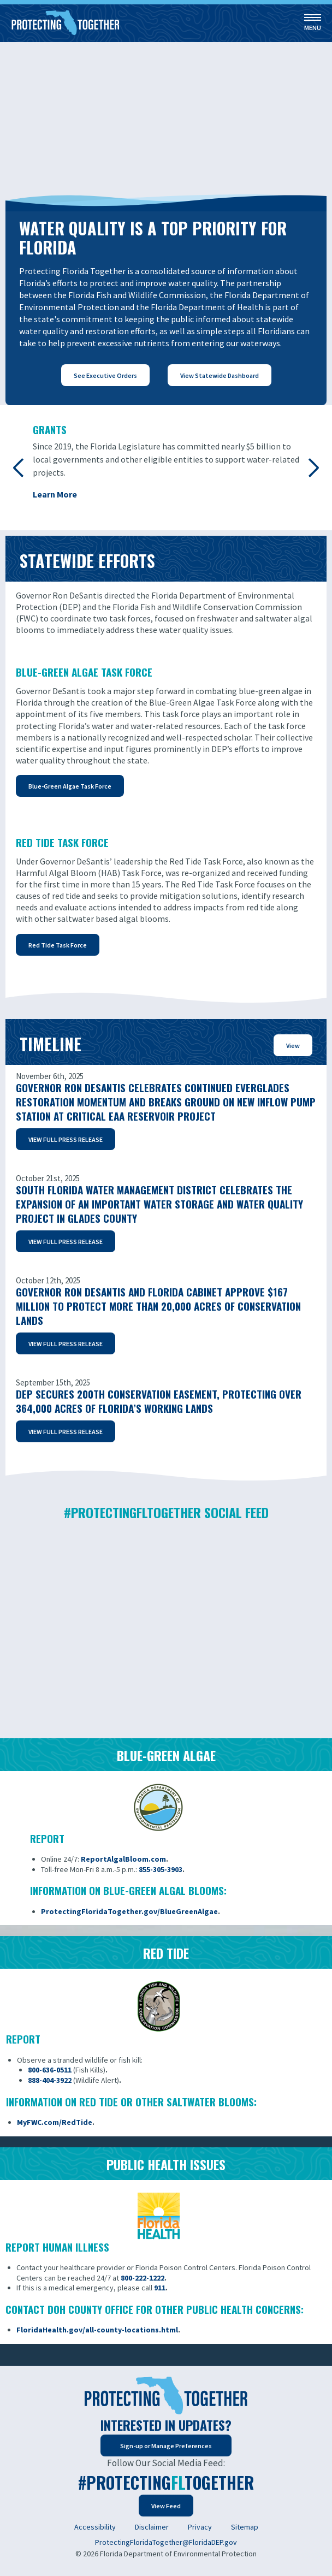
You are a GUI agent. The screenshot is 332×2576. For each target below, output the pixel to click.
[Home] (65, 23)
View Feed (166, 2506)
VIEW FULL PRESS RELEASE (65, 1139)
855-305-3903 (160, 1869)
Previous (19, 467)
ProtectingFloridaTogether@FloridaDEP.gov (166, 2542)
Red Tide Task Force (57, 945)
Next (313, 467)
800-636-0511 (50, 2070)
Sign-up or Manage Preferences (166, 2446)
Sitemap (244, 2527)
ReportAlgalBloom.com (123, 1859)
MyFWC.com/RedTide (54, 2122)
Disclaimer (152, 2527)
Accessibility (95, 2527)
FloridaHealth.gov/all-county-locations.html (97, 2330)
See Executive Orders (105, 375)
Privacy (200, 2527)
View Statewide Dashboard (219, 375)
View (293, 1045)
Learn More (55, 494)
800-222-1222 (142, 2278)
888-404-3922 (50, 2080)
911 (159, 2288)
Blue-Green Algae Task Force (69, 786)
